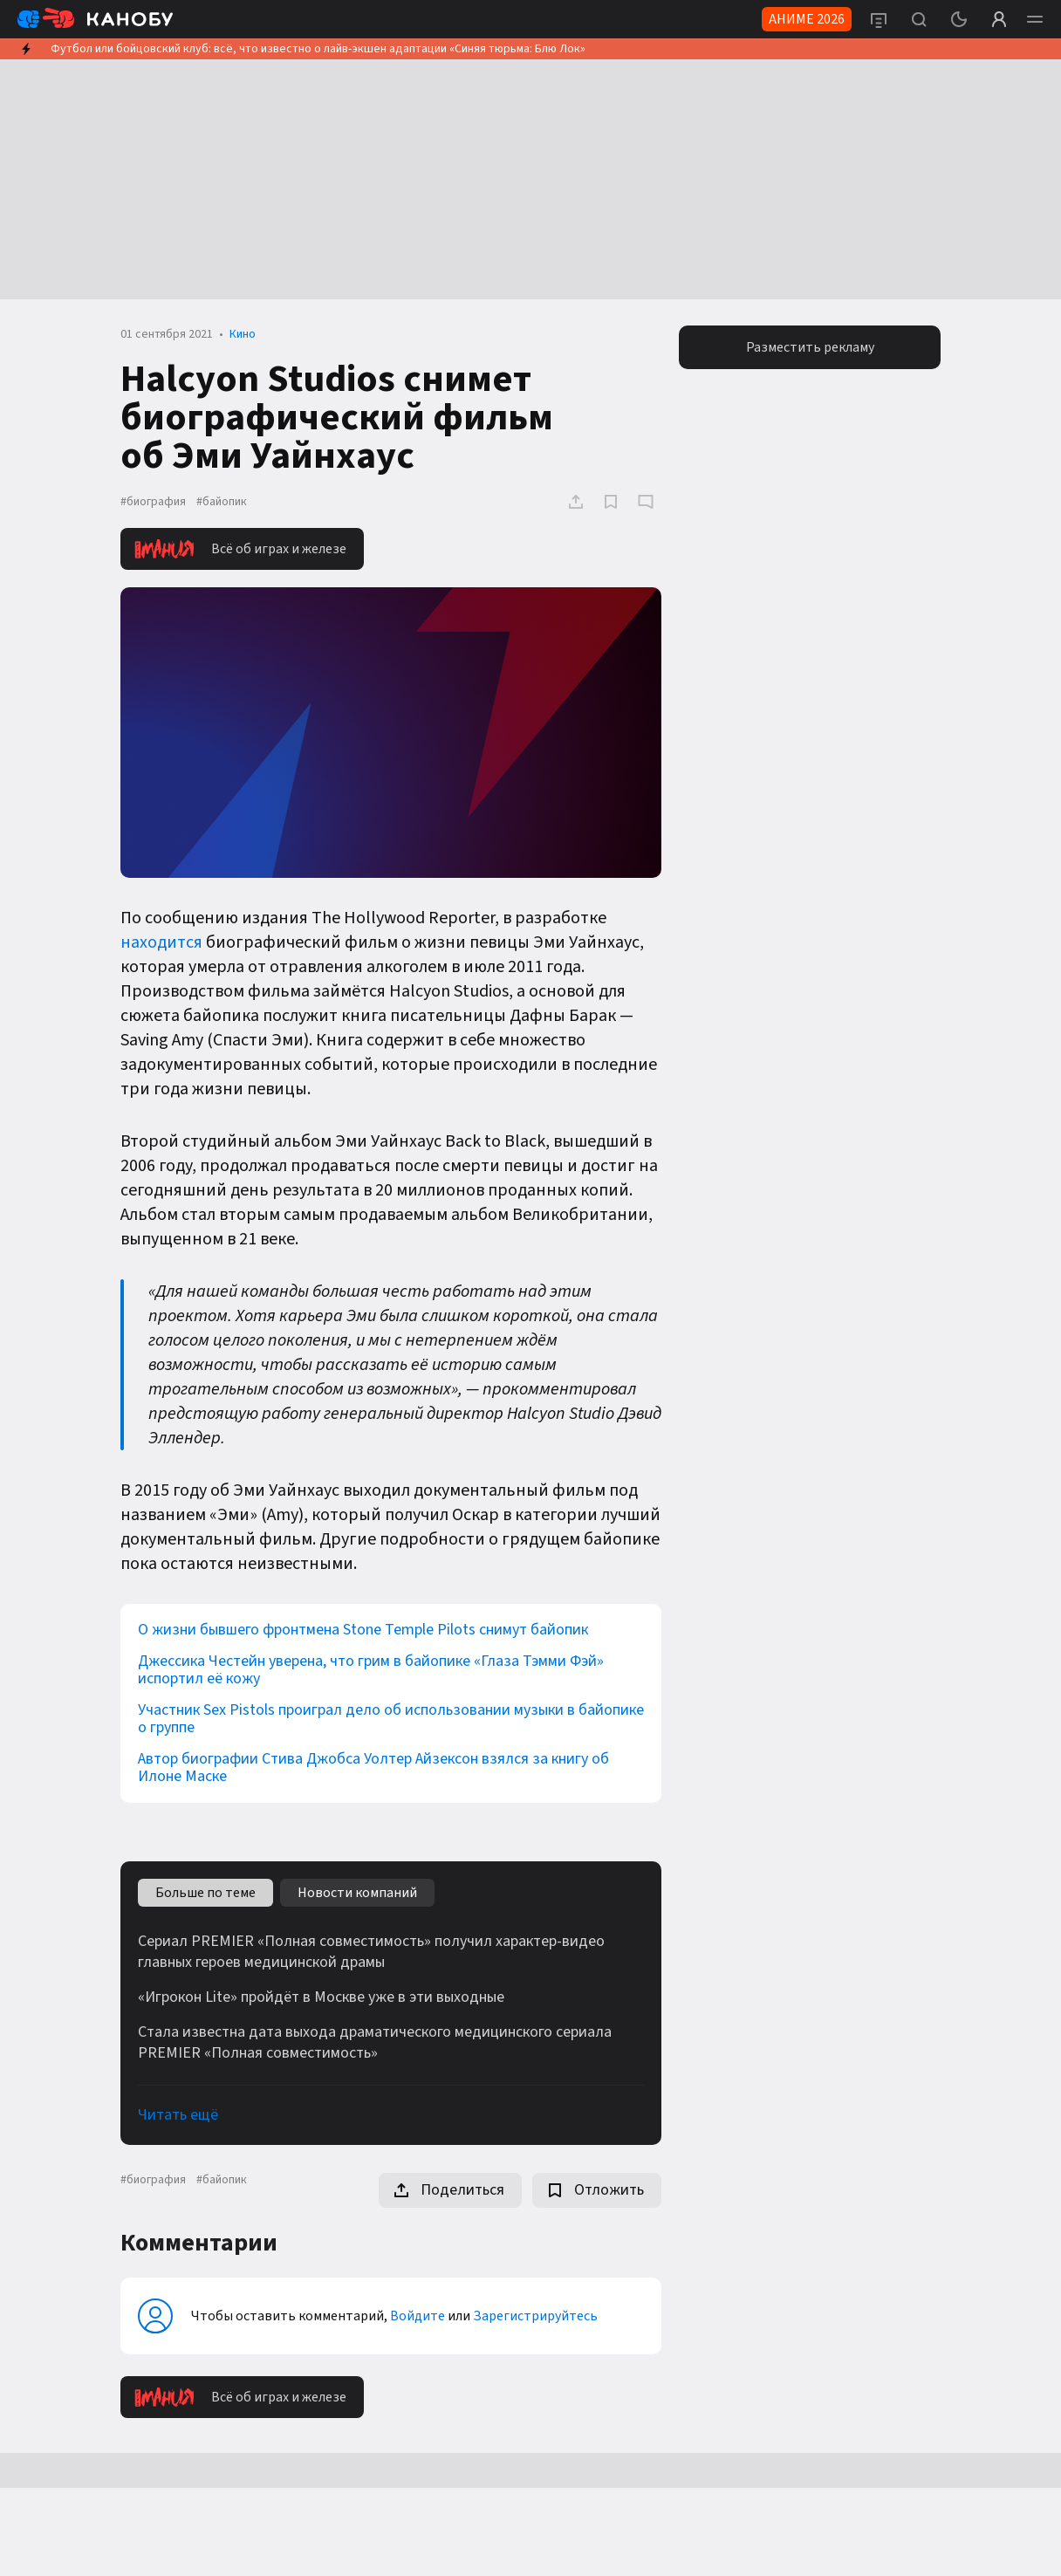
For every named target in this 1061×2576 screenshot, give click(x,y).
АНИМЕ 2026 (807, 19)
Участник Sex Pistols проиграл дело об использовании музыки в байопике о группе (391, 1718)
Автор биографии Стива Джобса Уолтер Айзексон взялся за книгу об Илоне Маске (373, 1767)
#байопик (221, 502)
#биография (153, 502)
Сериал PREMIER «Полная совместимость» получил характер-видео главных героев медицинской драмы (371, 1952)
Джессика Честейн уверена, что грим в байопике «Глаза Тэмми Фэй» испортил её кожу (371, 1669)
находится (161, 942)
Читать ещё (178, 2115)
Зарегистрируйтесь (535, 2316)
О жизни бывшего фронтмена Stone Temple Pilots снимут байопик (363, 1630)
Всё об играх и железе (240, 548)
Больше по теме (205, 1892)
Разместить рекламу (810, 347)
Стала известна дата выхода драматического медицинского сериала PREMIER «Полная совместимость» (375, 2043)
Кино (242, 334)
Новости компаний (357, 1892)
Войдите (417, 2316)
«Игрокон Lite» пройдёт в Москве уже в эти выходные (321, 1997)
